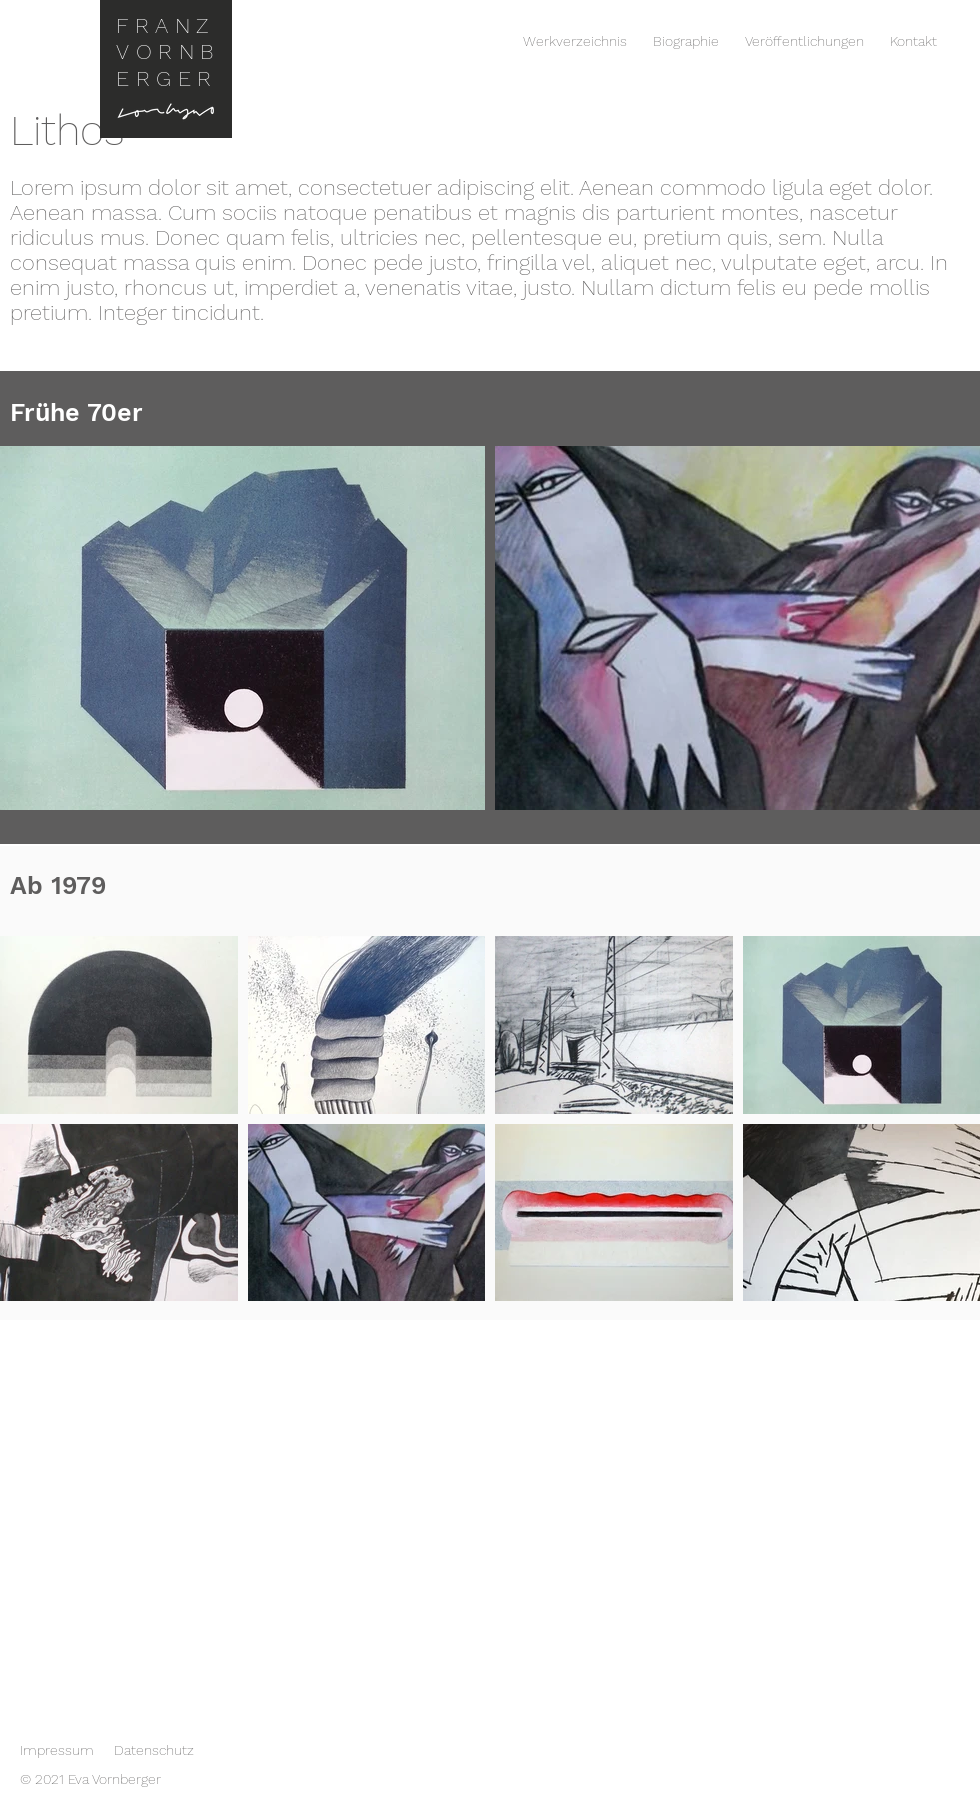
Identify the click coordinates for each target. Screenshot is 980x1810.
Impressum (57, 1750)
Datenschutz (154, 1750)
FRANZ (165, 25)
